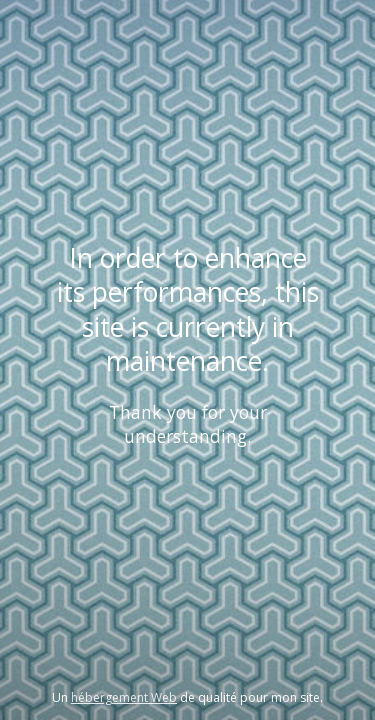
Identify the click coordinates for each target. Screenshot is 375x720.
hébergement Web (124, 697)
